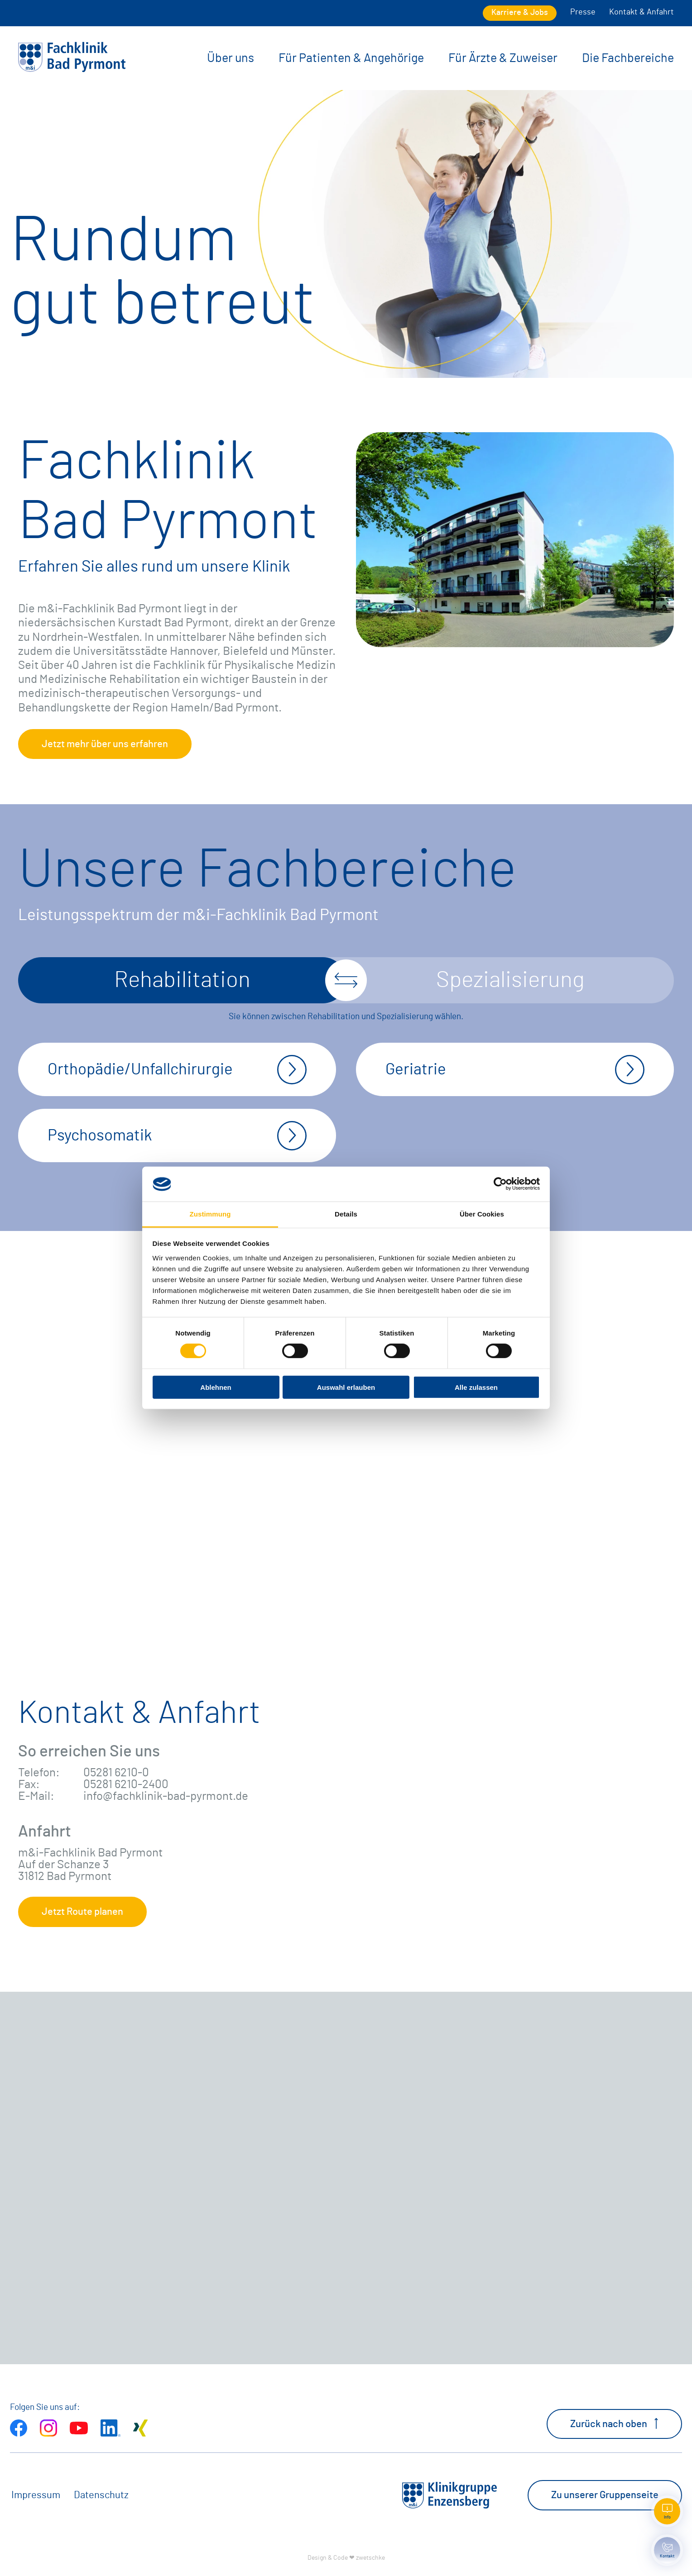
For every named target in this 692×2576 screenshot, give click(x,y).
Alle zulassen (476, 1387)
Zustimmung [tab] (210, 1214)
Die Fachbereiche (628, 58)
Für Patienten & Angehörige (351, 58)
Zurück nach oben (614, 2423)
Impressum (35, 2495)
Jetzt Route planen (82, 1912)
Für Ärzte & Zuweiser (502, 58)
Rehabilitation (182, 980)
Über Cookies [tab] (482, 1214)
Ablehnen (215, 1387)
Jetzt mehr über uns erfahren (105, 744)
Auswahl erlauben (346, 1387)
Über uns (230, 58)
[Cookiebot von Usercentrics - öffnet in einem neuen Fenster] (500, 1184)
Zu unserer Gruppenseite (604, 2495)
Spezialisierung (510, 980)
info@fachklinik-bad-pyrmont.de (165, 1796)
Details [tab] (346, 1214)
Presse (583, 12)
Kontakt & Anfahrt (641, 12)
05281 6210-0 (116, 1773)
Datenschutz (101, 2495)
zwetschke (370, 2557)
